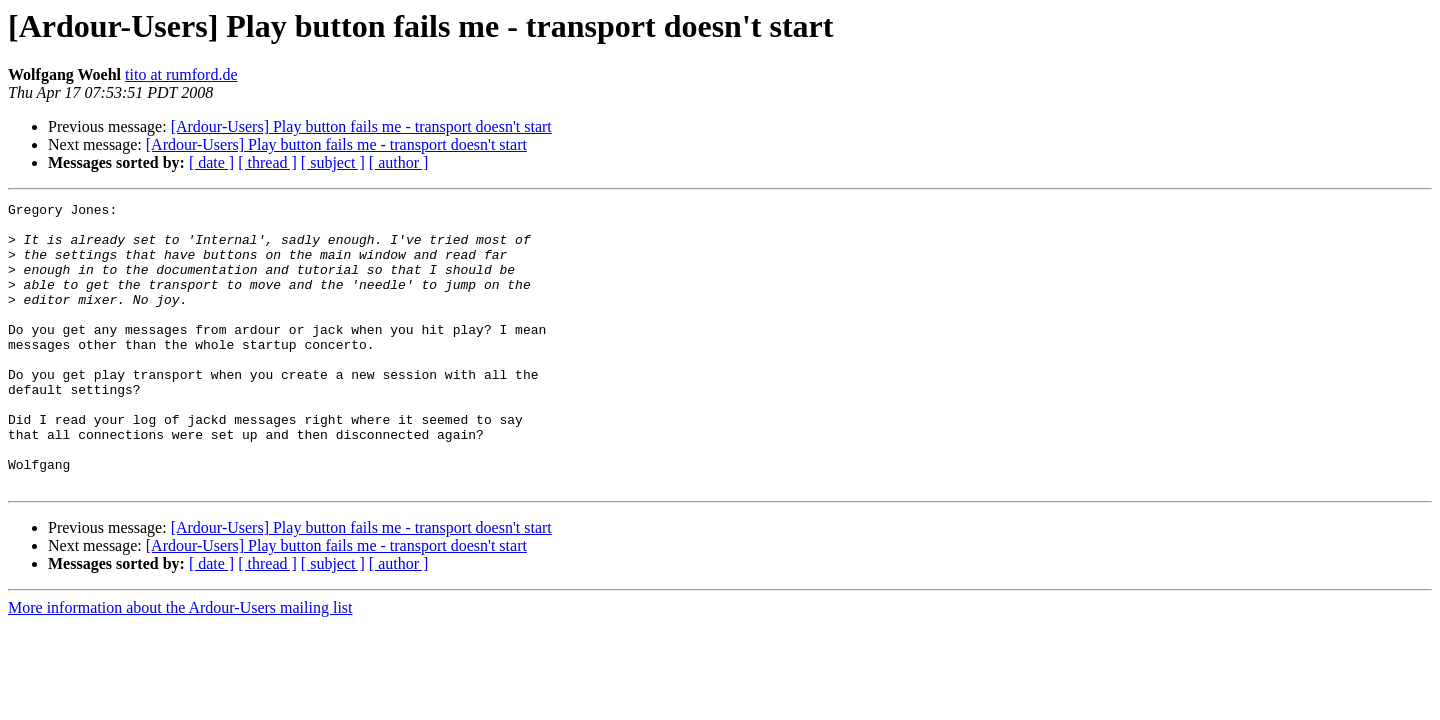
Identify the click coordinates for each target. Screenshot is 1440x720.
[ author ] (399, 162)
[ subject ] (333, 162)
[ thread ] (267, 162)
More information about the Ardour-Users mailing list (180, 664)
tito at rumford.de (181, 74)
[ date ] (211, 162)
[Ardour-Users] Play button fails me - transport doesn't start (361, 126)
